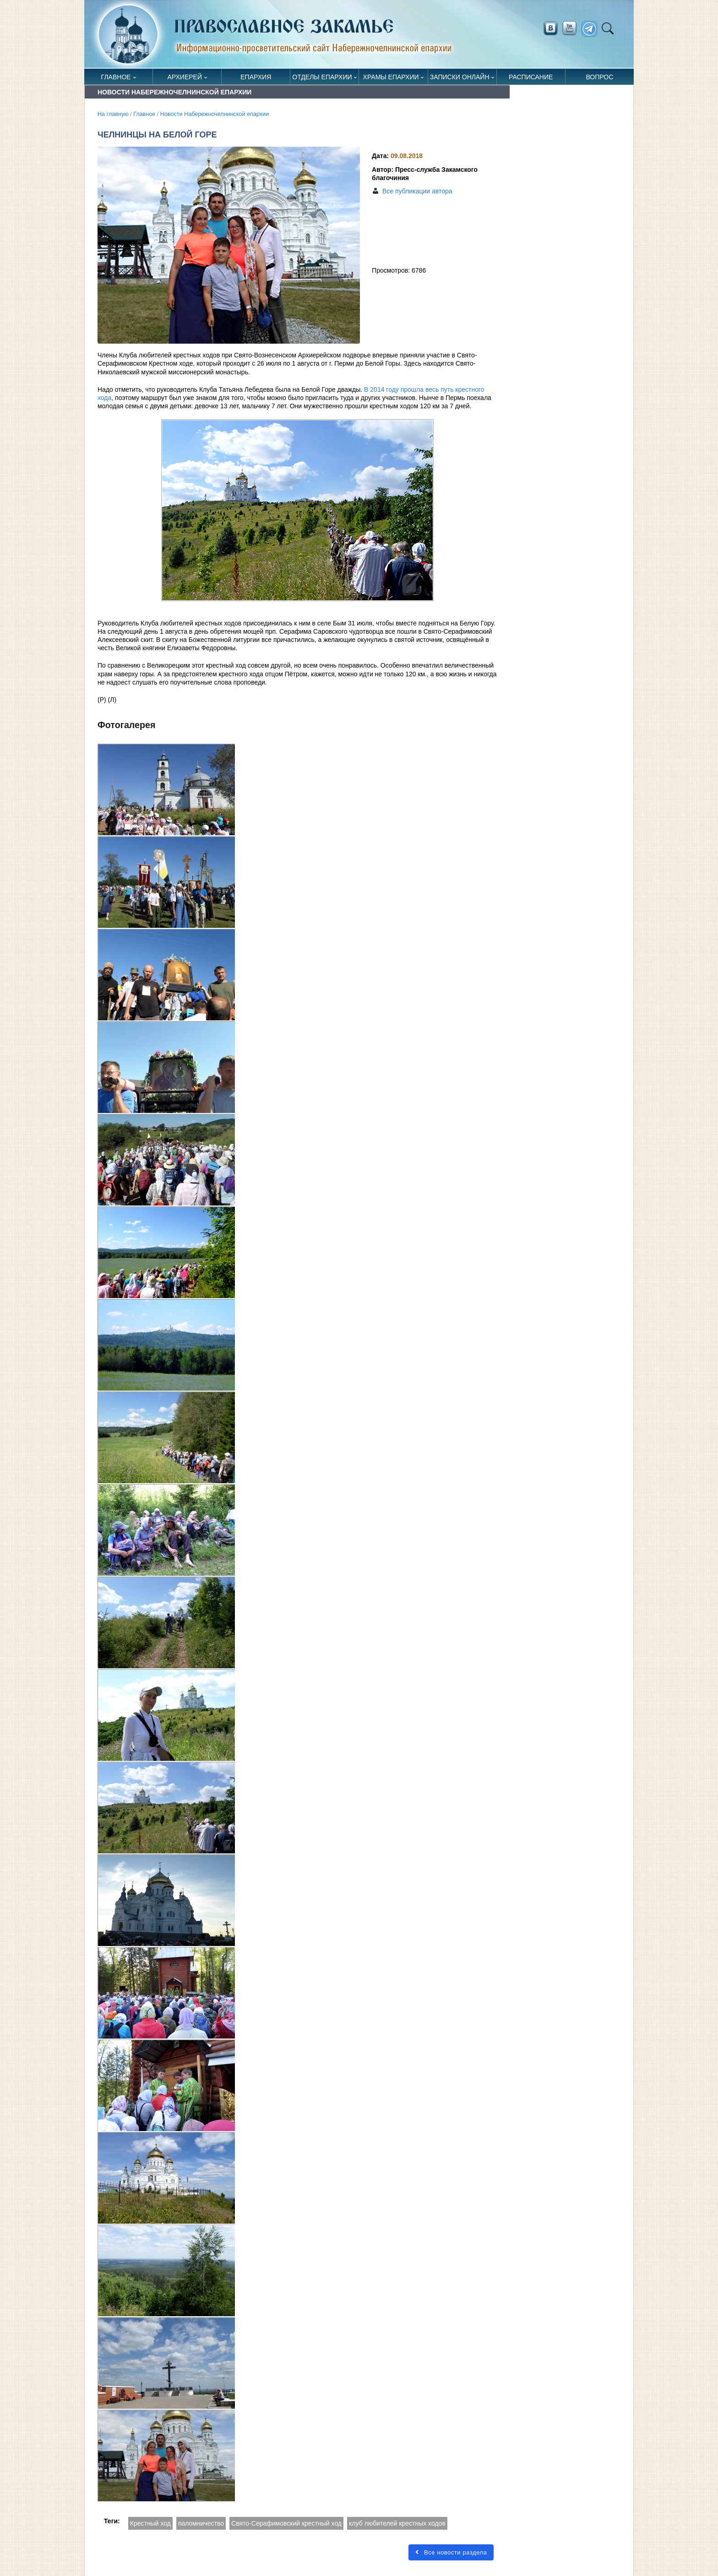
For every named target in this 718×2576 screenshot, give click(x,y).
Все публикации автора (417, 191)
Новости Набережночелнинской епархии (214, 114)
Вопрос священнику (599, 79)
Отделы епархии (322, 77)
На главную (113, 114)
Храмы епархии (391, 77)
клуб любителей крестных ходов (397, 2523)
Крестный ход (150, 2523)
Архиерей (184, 77)
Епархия (255, 77)
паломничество (201, 2523)
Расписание (531, 77)
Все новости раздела (451, 2552)
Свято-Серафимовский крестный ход (286, 2523)
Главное (116, 77)
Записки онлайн (460, 77)
